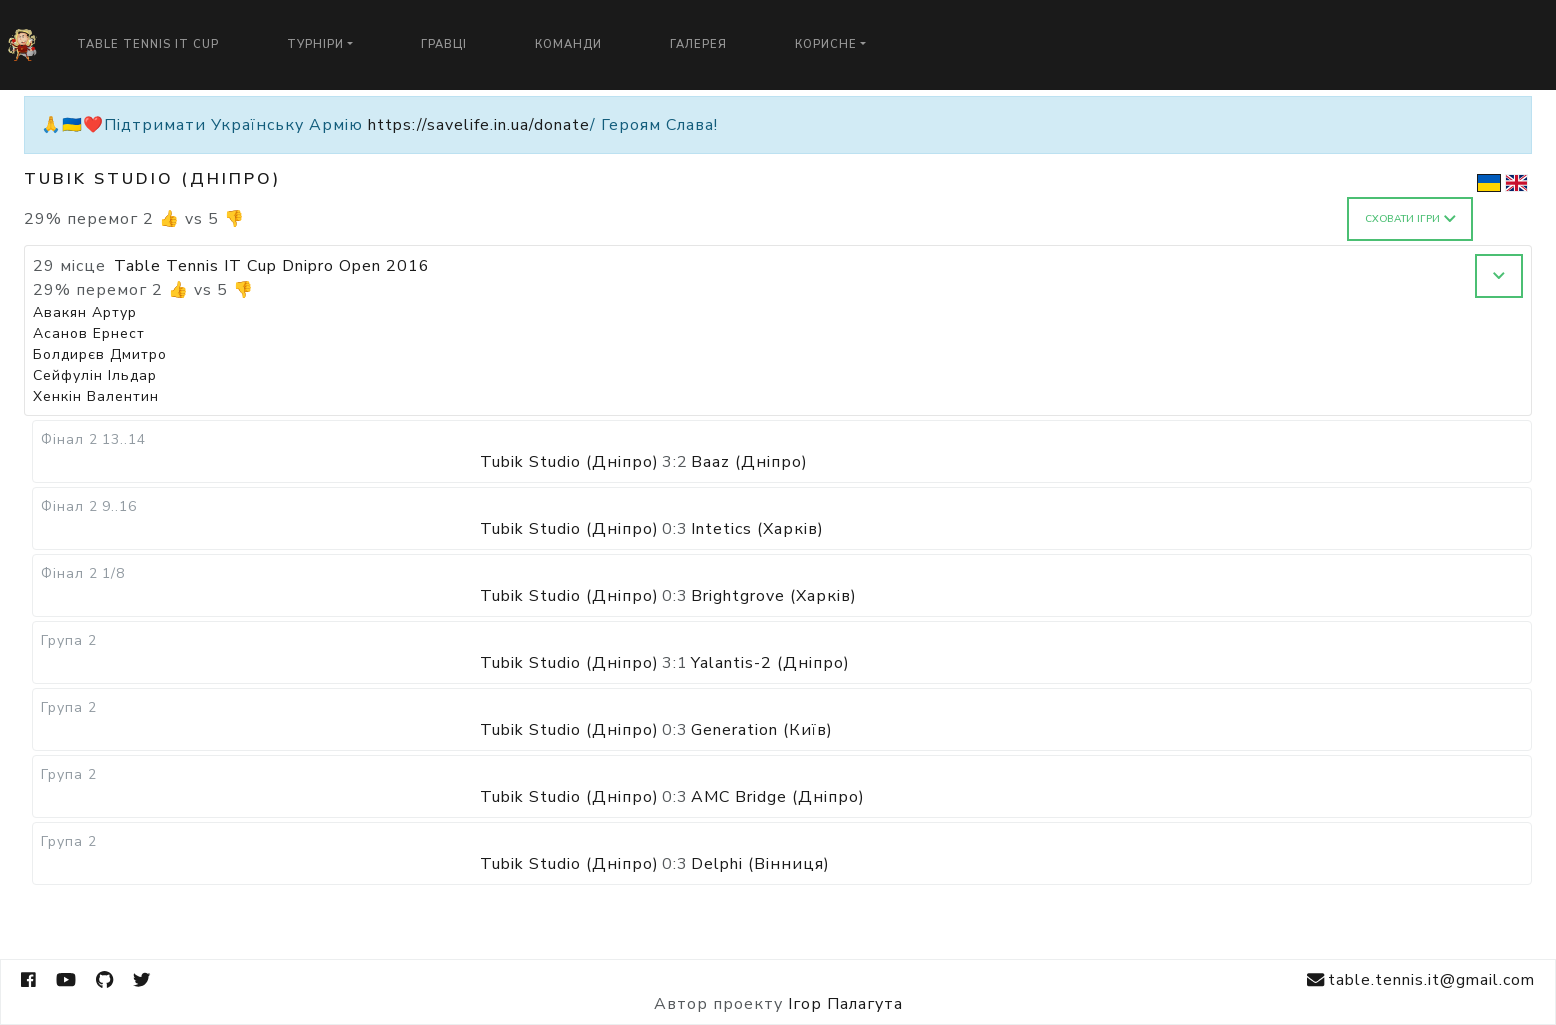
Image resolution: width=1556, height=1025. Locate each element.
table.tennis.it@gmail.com (1421, 980)
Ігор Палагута (845, 1004)
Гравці (444, 44)
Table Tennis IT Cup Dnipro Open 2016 (272, 266)
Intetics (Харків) (757, 529)
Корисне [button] (826, 44)
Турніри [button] (315, 44)
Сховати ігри (1410, 219)
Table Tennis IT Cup (148, 44)
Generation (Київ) (762, 730)
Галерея (698, 44)
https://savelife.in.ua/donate (479, 125)
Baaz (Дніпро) (749, 462)
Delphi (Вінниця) (760, 864)
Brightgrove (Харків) (774, 596)
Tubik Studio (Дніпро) (569, 462)
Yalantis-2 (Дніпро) (770, 663)
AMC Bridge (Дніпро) (778, 797)
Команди (568, 44)
